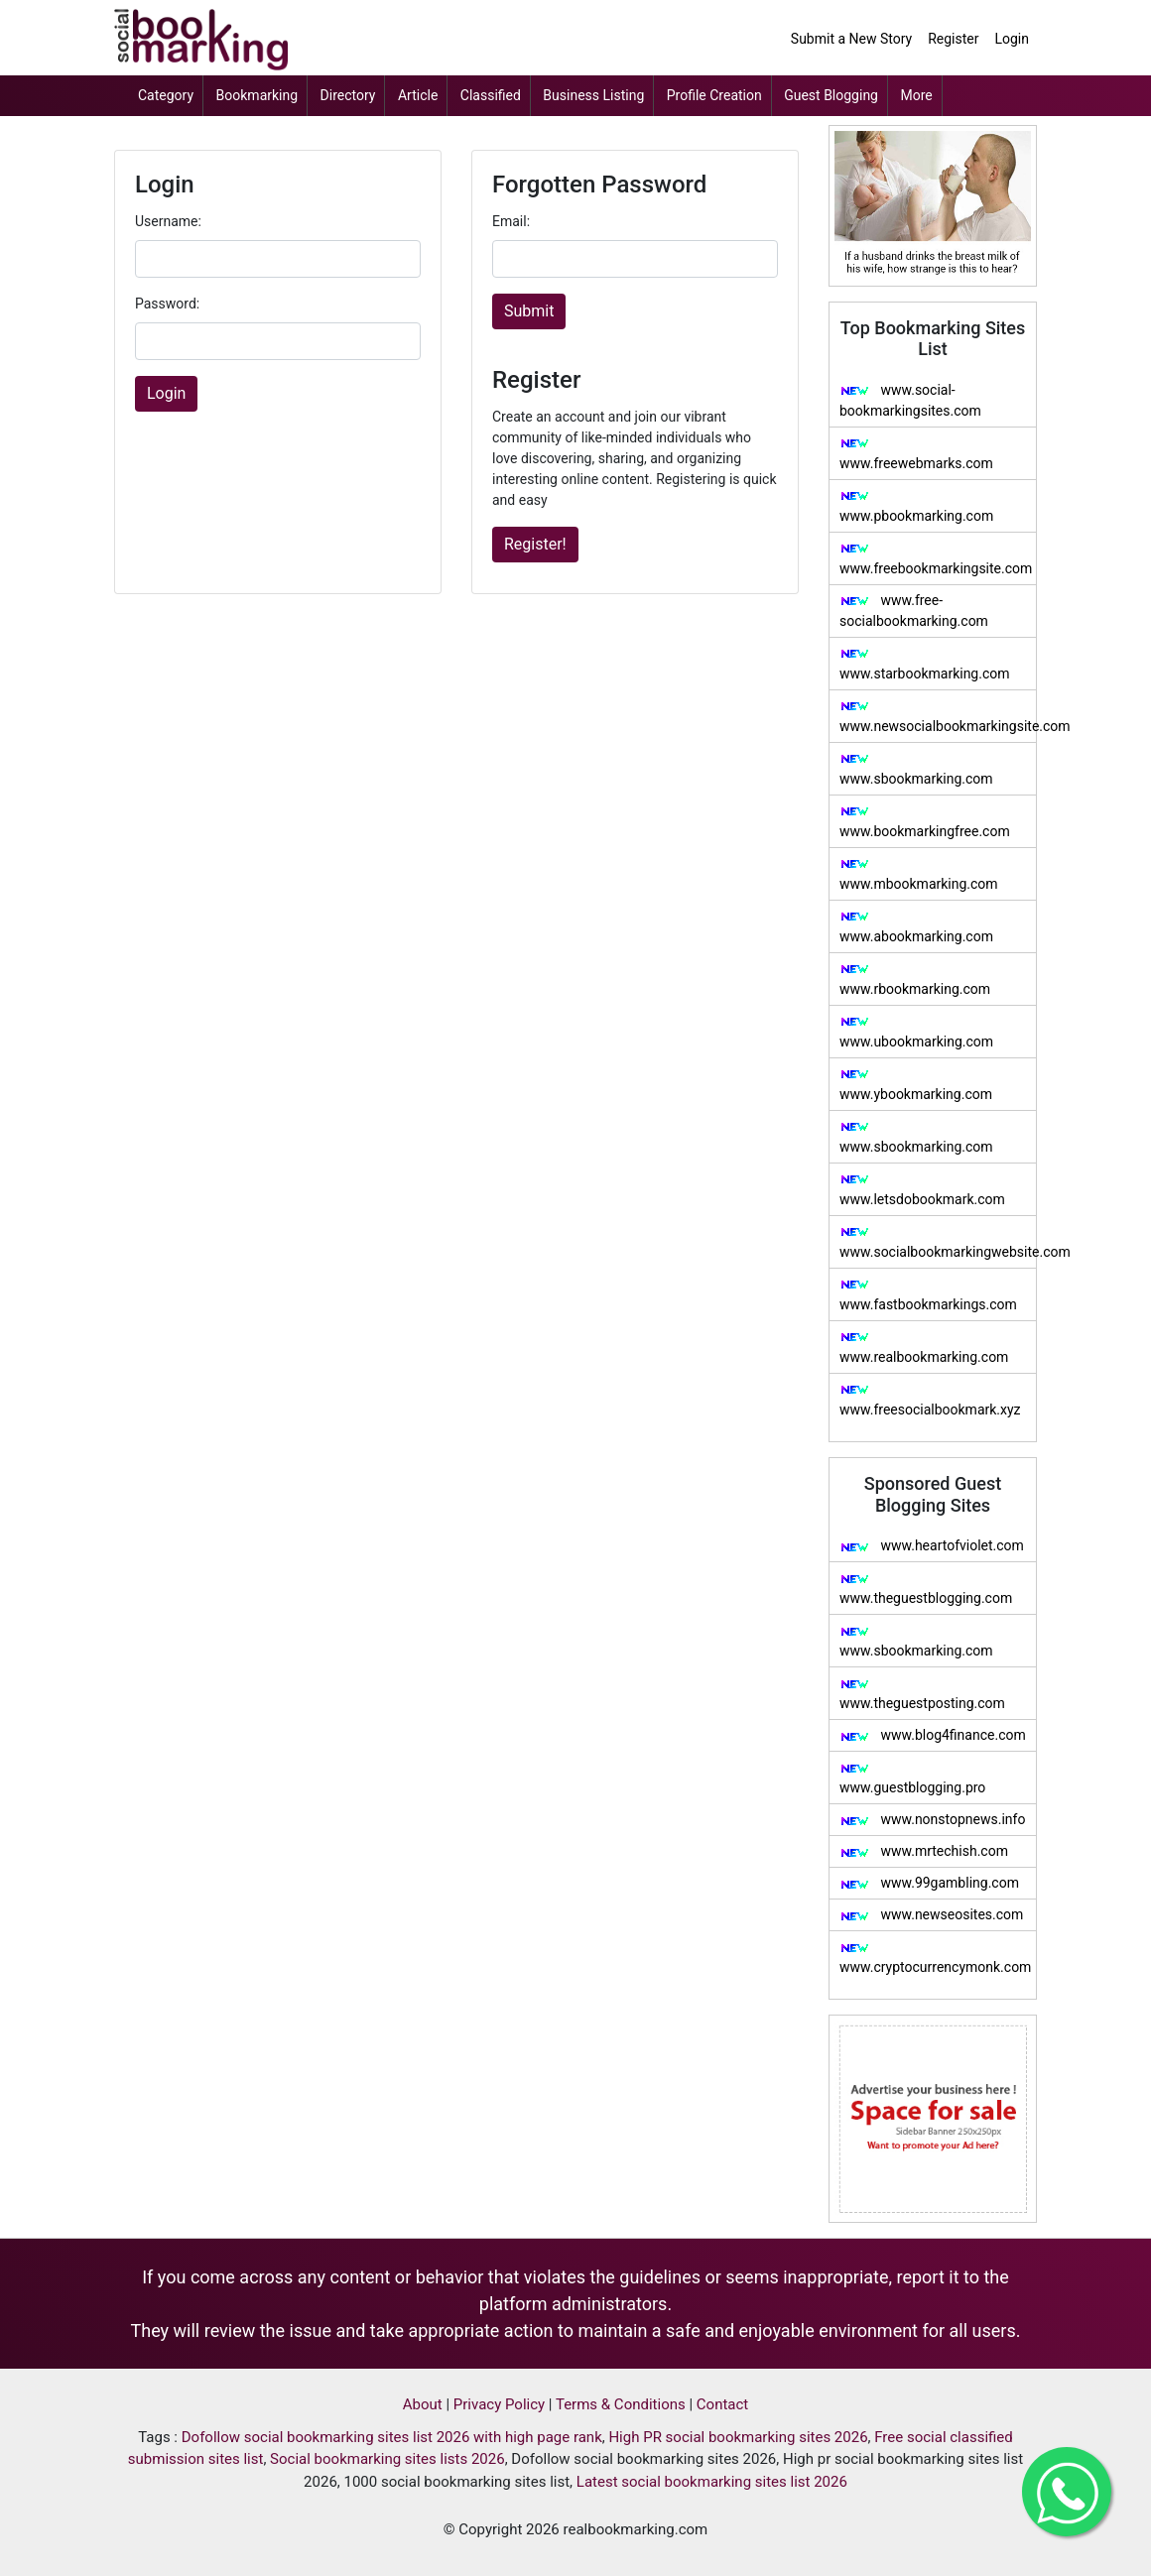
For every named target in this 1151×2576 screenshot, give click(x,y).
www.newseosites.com (931, 1914)
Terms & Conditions (621, 2404)
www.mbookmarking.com (918, 874)
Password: (167, 303)
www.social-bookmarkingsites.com (910, 400)
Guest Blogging (831, 95)
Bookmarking (257, 95)
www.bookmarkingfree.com (924, 821)
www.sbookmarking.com (916, 769)
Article (418, 95)
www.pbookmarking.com (916, 506)
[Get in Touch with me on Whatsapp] (1066, 2491)
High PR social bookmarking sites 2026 (737, 2437)
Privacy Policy (499, 2404)
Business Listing (593, 95)
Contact (722, 2404)
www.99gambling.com (929, 1883)
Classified (490, 95)
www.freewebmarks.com (916, 453)
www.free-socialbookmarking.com (913, 610)
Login (1011, 39)
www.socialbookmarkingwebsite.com (937, 1242)
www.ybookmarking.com (915, 1084)
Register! (535, 544)
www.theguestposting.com (922, 1694)
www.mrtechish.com (923, 1851)
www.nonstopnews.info (932, 1819)
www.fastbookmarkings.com (928, 1295)
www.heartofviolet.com (931, 1545)
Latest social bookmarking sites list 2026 (711, 2482)
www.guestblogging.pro (912, 1779)
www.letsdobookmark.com (922, 1189)
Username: (168, 221)
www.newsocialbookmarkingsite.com (937, 716)
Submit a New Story (851, 39)
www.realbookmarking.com (923, 1347)
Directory (348, 95)
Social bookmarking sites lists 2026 (387, 2459)
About (423, 2404)
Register (953, 39)
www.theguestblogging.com (925, 1589)
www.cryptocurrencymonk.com (935, 1958)
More (916, 95)
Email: (511, 221)
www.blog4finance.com (932, 1735)
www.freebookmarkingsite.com (935, 559)
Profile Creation (714, 95)
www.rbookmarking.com (914, 979)
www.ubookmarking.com (916, 1032)
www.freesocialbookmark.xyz (930, 1400)
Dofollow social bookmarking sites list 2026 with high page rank (392, 2437)
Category (165, 95)
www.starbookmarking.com (924, 664)
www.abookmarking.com (916, 927)
